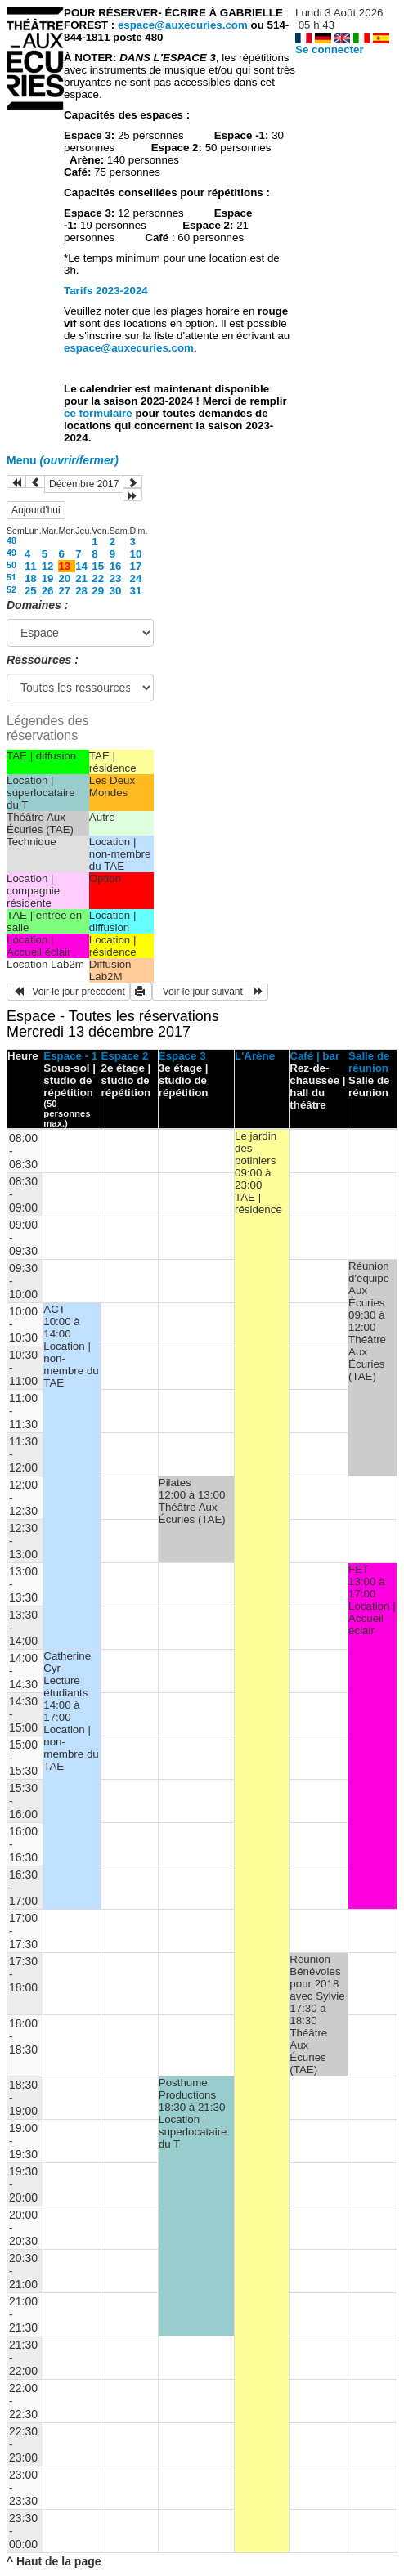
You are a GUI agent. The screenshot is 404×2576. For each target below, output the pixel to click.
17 (136, 566)
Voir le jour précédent (68, 991)
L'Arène (255, 1056)
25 (31, 591)
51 (11, 577)
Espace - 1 (70, 1056)
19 (48, 578)
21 (81, 578)
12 (48, 566)
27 (64, 591)
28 (81, 591)
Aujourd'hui (36, 510)
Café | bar (314, 1056)
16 (116, 566)
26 (48, 591)
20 (64, 578)
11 (31, 566)
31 (136, 591)
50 (11, 565)
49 (11, 553)
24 (136, 578)
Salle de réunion (368, 1062)
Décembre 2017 (84, 484)
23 (116, 578)
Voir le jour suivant (210, 991)
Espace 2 (125, 1056)
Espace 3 (182, 1056)
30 (116, 591)
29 (98, 591)
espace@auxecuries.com (183, 25)
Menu (63, 460)
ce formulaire (99, 413)
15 (98, 566)
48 (11, 540)
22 (98, 578)
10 (136, 554)
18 (31, 578)
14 (81, 566)
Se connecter (329, 49)
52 (11, 589)
